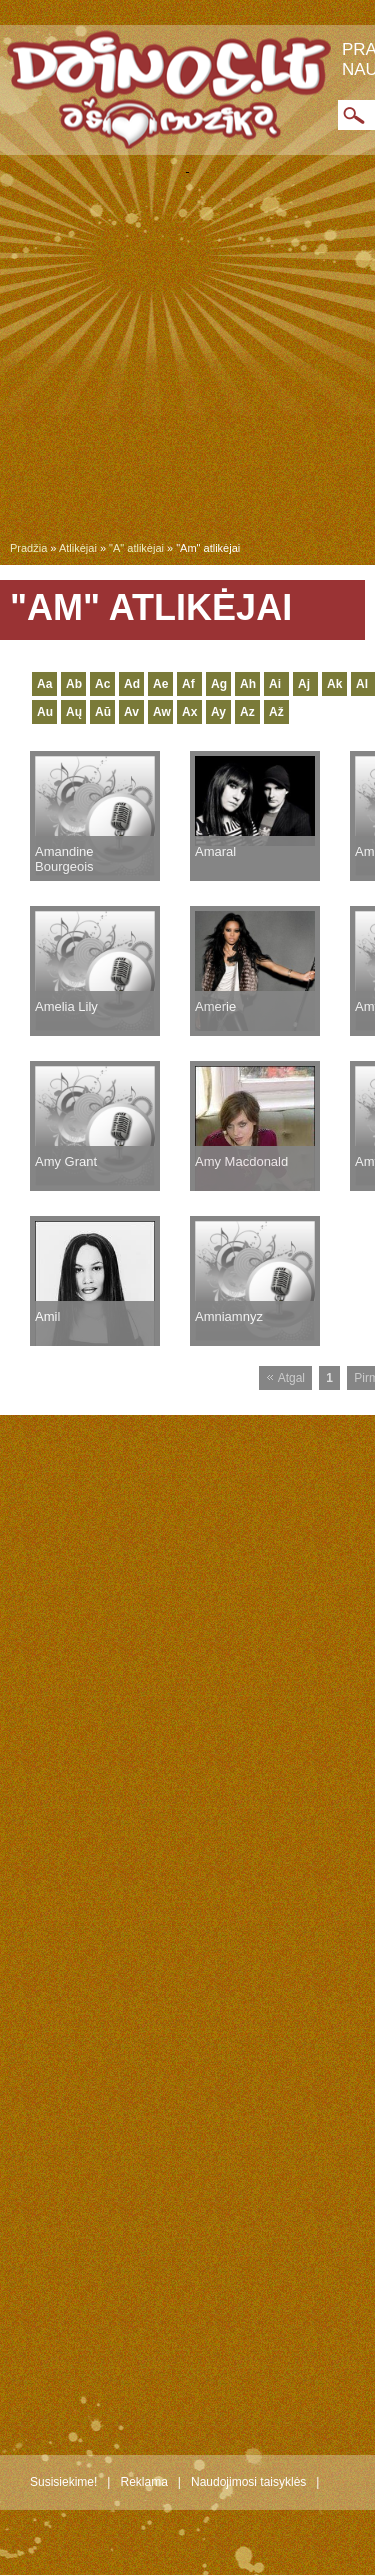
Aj (304, 684)
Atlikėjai (78, 548)
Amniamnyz (229, 1316)
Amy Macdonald (241, 1161)
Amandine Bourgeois (64, 859)
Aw (162, 712)
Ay (218, 712)
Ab (74, 684)
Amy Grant (66, 1161)
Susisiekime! (63, 2482)
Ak (334, 684)
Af (188, 684)
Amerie (215, 1006)
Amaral (215, 851)
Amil (47, 1316)
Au (45, 712)
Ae (160, 684)
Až (276, 712)
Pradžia (28, 548)
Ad (132, 684)
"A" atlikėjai (136, 548)
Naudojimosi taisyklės (248, 2482)
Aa (44, 684)
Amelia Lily (66, 1006)
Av (131, 712)
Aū (103, 712)
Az (247, 712)
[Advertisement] (187, 361)
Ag (219, 684)
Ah (248, 684)
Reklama (143, 2482)
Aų (74, 712)
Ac (102, 684)
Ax (189, 712)
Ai (275, 684)
